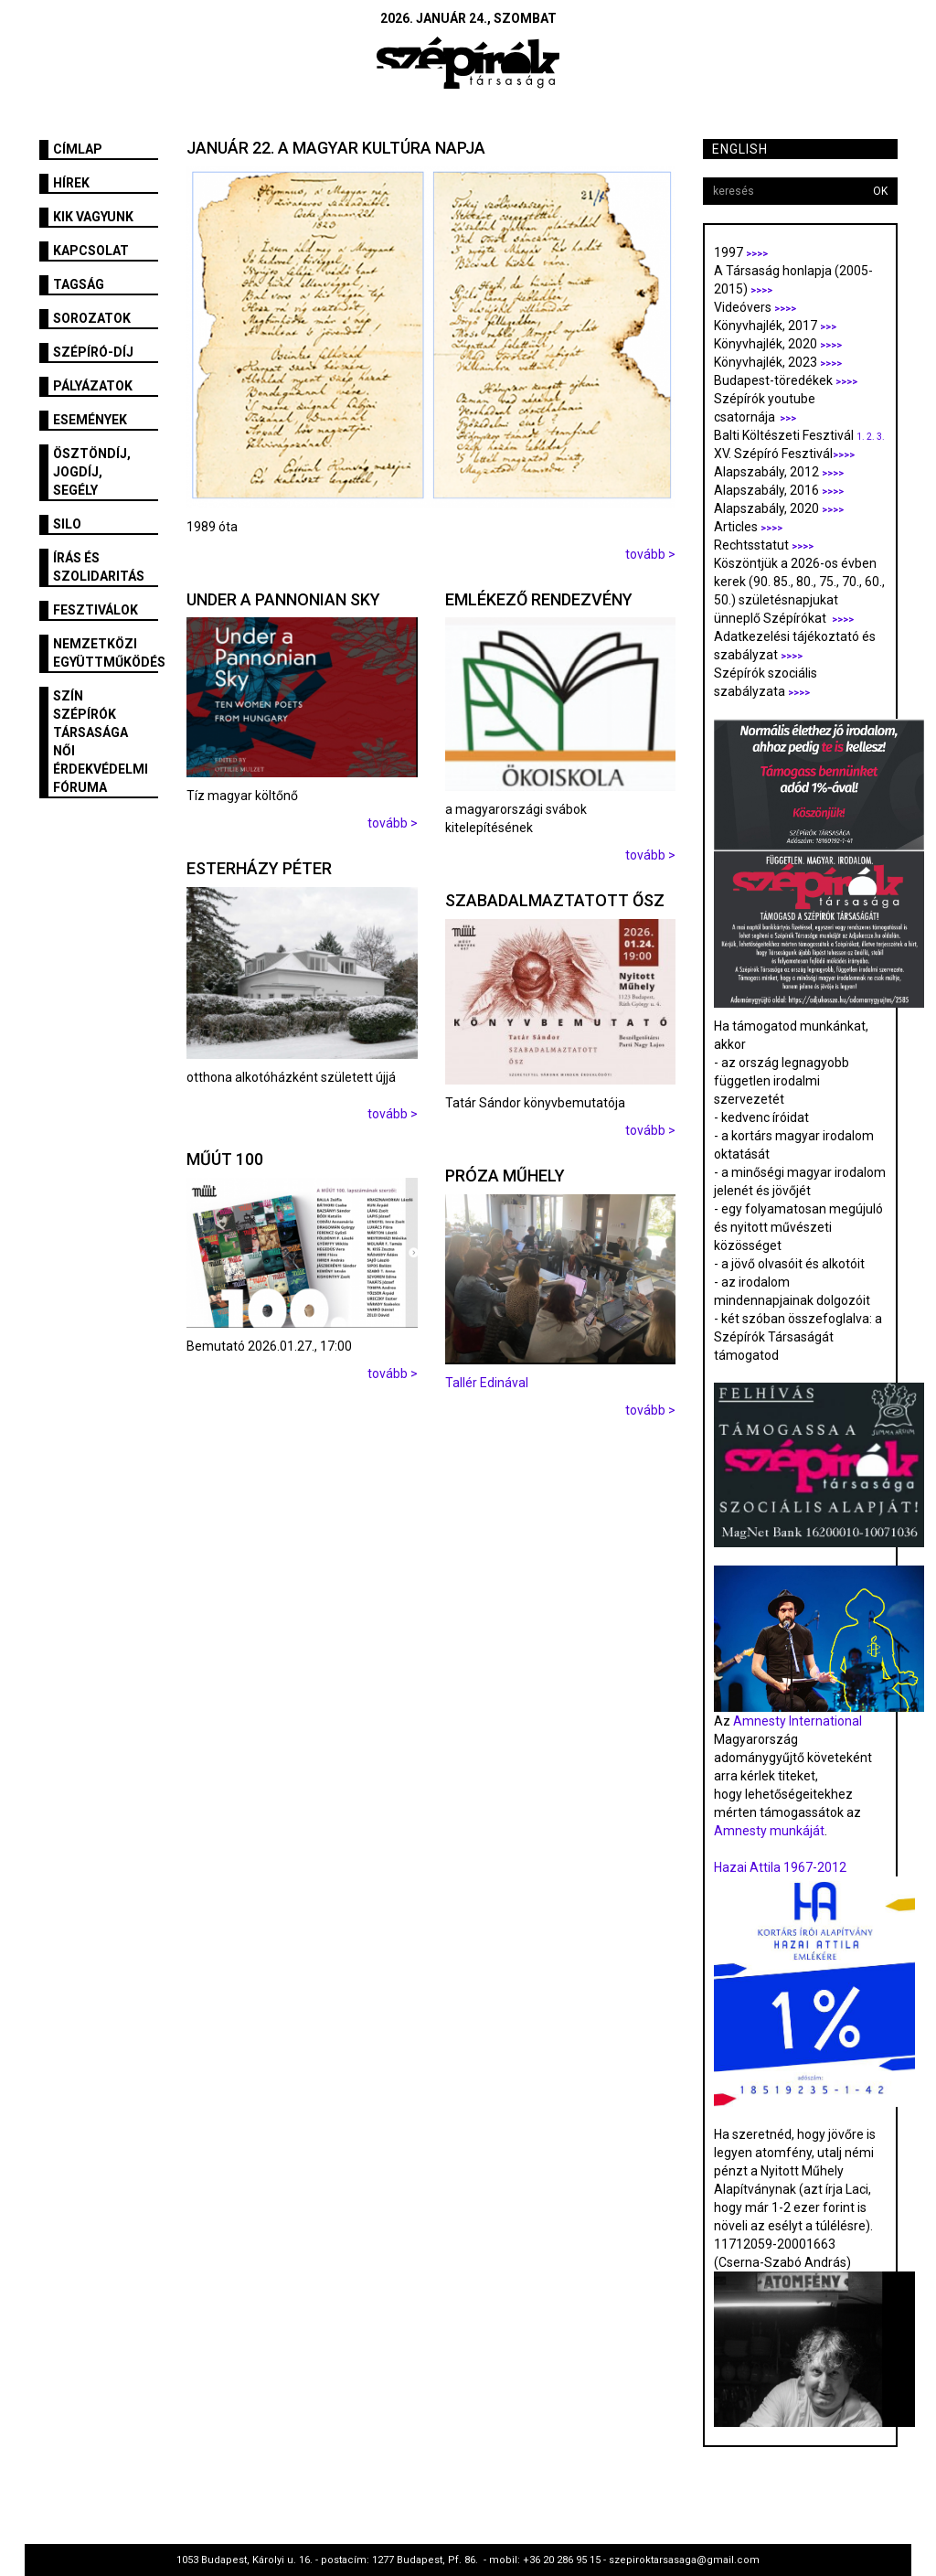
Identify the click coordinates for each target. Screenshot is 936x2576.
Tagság (78, 284)
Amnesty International (797, 1721)
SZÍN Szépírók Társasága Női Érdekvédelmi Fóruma (100, 742)
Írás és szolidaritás (98, 566)
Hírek (71, 183)
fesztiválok (95, 610)
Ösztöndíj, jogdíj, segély (92, 471)
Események (90, 419)
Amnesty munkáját (769, 1830)
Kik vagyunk (93, 216)
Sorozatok (92, 318)
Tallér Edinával (486, 1382)
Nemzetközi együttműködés (105, 652)
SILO (67, 524)
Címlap (77, 149)
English (740, 149)
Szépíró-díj (93, 352)
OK (880, 191)
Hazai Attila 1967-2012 (780, 1867)
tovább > (650, 554)
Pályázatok (93, 386)
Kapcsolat (91, 250)
